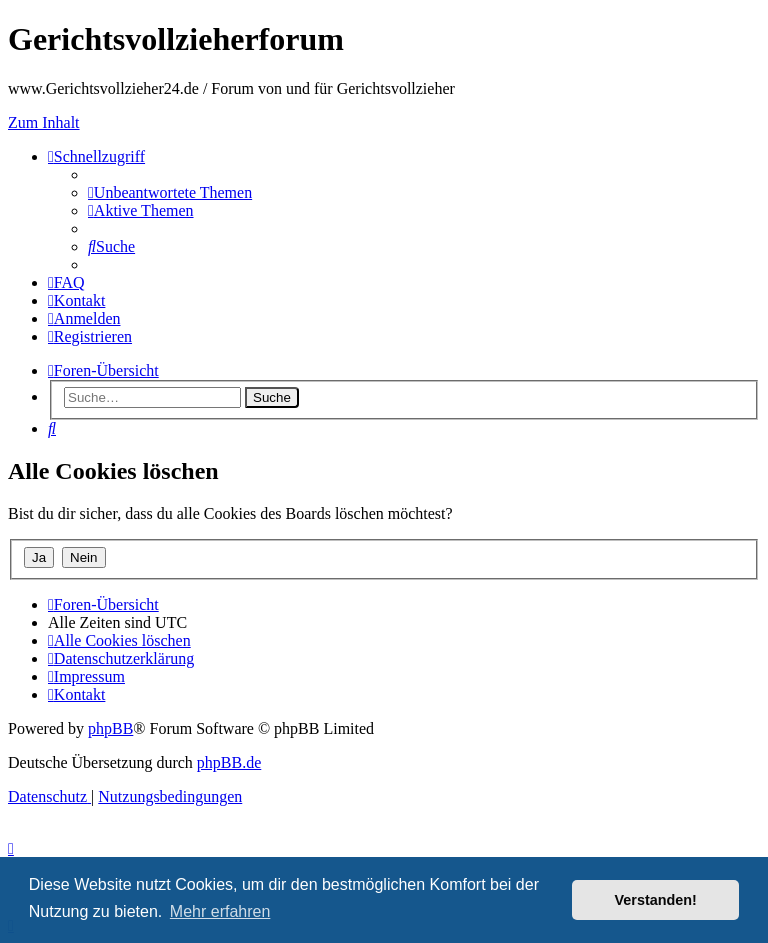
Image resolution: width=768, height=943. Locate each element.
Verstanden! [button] (656, 900)
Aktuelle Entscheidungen (675, 241)
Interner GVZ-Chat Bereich (688, 169)
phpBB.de (229, 762)
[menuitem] (170, 192)
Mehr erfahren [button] (220, 911)
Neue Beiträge (669, 205)
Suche (272, 397)
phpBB (110, 728)
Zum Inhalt (44, 122)
